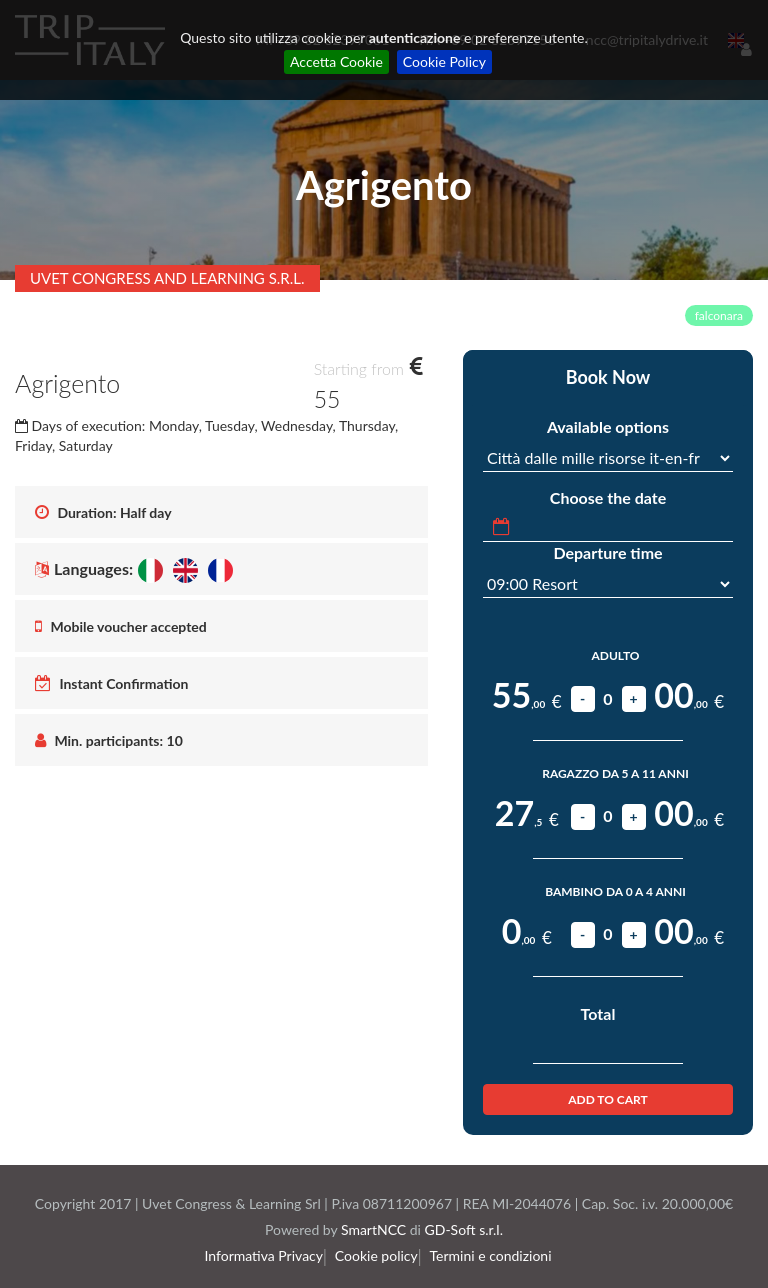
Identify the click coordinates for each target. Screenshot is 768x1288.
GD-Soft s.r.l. (464, 1229)
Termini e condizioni (495, 1255)
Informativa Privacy (270, 1255)
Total (598, 1013)
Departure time (607, 552)
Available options (608, 426)
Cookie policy (380, 1255)
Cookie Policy (444, 61)
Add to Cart (608, 1099)
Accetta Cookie (336, 61)
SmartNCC (373, 1229)
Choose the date (608, 497)
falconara (719, 315)
